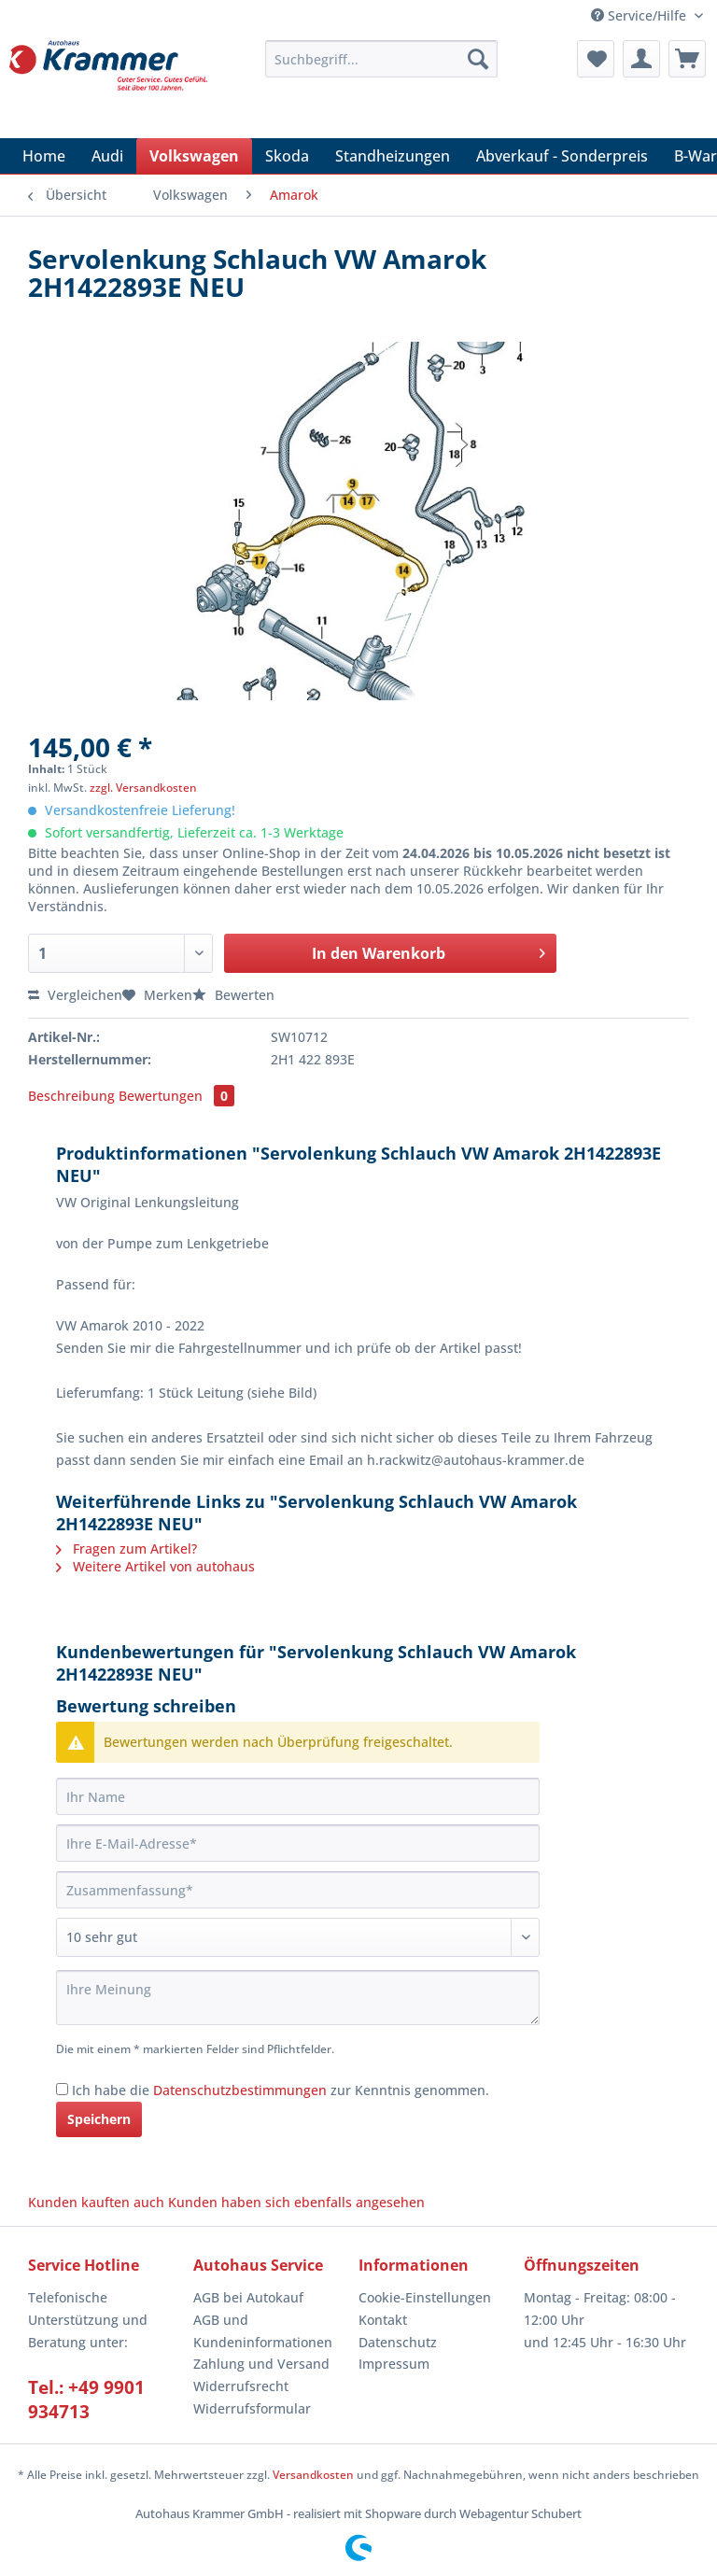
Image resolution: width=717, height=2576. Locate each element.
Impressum (393, 2363)
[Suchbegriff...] (382, 58)
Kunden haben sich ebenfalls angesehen (296, 2202)
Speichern (99, 2119)
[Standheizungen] (392, 156)
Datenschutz (397, 2342)
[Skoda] (287, 156)
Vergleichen (75, 995)
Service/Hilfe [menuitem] (640, 15)
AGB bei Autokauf (248, 2297)
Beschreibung (71, 1096)
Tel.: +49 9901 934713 (86, 2399)
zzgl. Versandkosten (143, 787)
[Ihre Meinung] (298, 1997)
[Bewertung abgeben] (298, 1937)
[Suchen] (478, 58)
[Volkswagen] (194, 156)
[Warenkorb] (687, 58)
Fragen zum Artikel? (126, 1548)
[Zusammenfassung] (298, 1889)
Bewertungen (176, 1096)
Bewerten (233, 995)
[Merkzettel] (595, 58)
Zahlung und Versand (261, 2363)
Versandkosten (313, 2475)
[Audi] (107, 156)
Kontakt (382, 2320)
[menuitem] (382, 67)
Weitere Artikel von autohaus (155, 1566)
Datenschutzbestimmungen (240, 2090)
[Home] (43, 156)
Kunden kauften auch (96, 2202)
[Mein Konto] (641, 58)
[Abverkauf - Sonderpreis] (562, 156)
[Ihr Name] (298, 1796)
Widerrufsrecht (240, 2386)
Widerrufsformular (252, 2408)
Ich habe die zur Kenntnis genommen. (280, 2090)
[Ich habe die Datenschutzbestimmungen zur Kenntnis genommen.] (62, 2089)
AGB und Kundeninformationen (262, 2331)
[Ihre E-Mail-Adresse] (298, 1843)
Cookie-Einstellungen (424, 2297)
